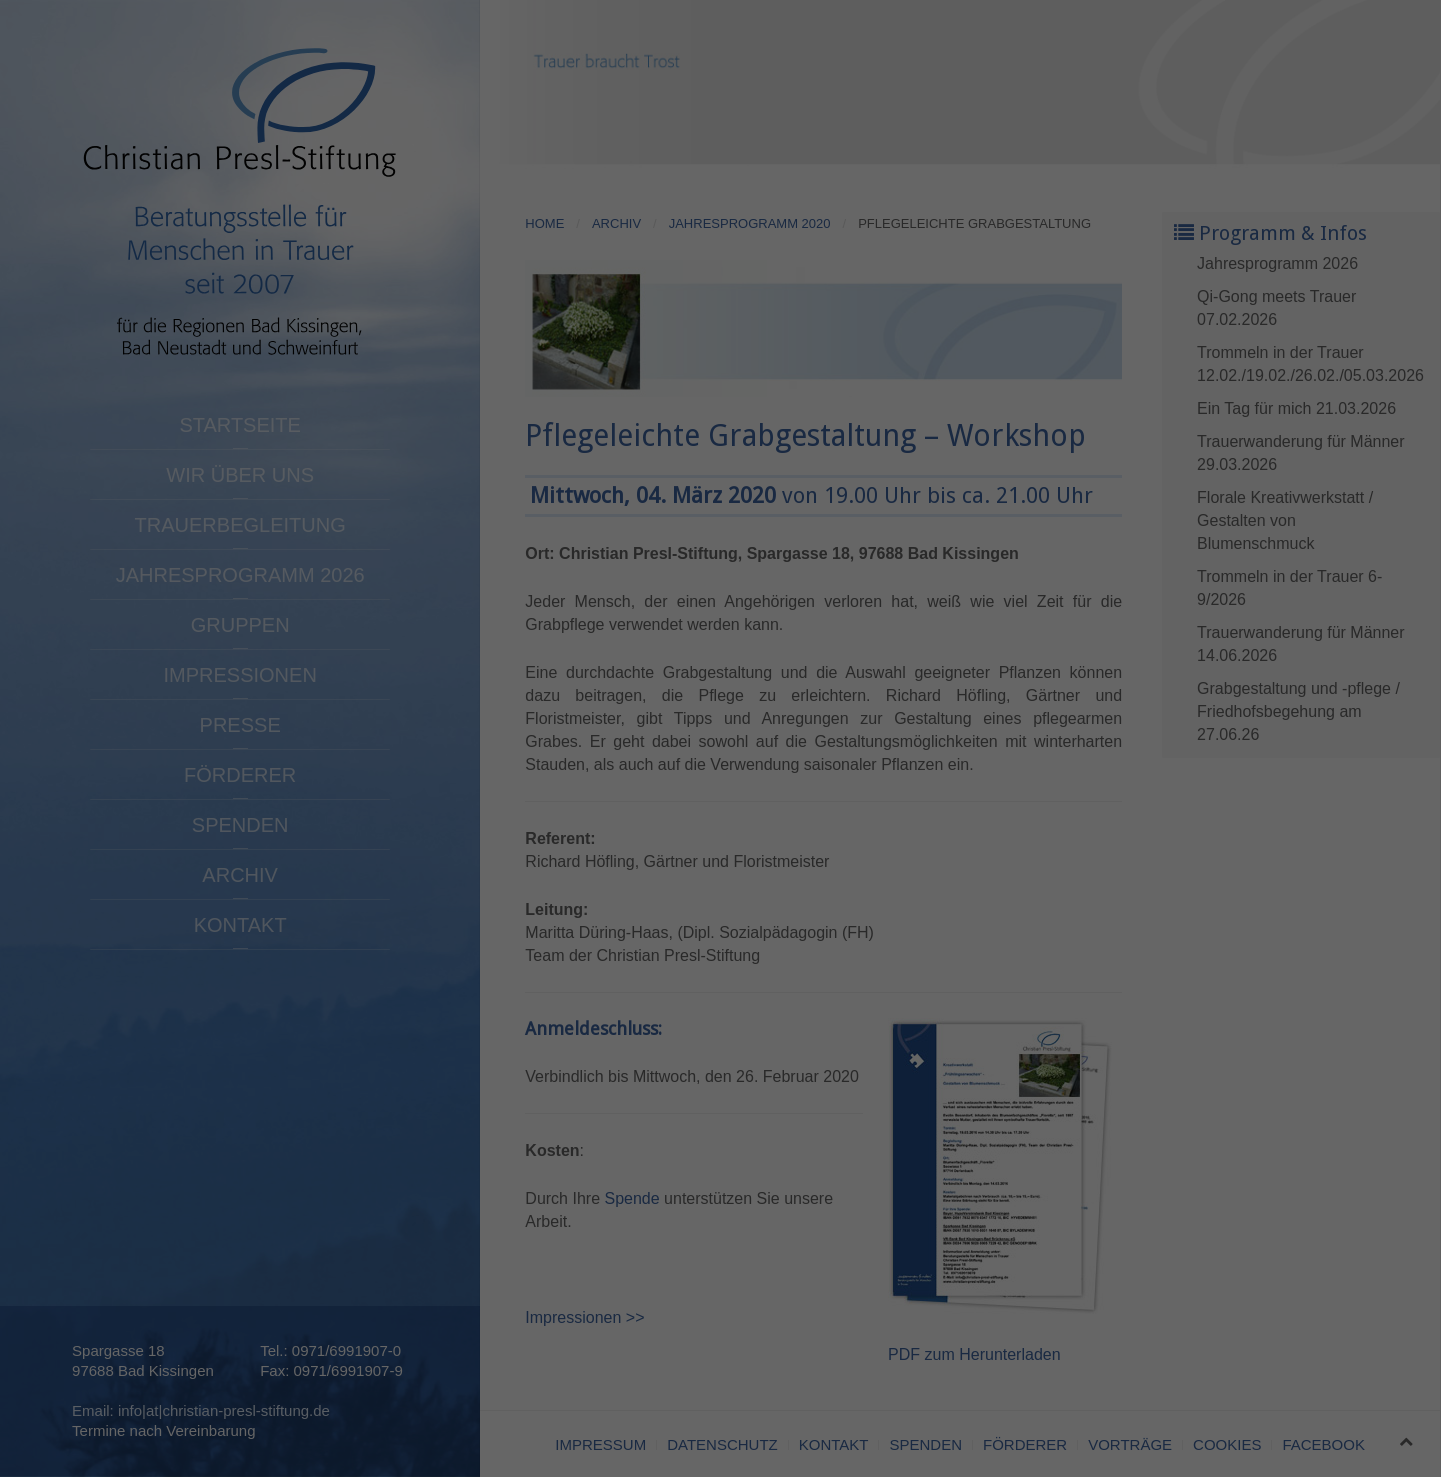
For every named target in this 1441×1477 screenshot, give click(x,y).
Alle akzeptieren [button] (1261, 1286)
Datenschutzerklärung (673, 1399)
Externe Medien (990, 1444)
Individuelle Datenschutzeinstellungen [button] (1261, 1414)
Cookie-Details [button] (1261, 1468)
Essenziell (235, 1444)
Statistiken (604, 1444)
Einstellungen (57, 1418)
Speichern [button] (1260, 1345)
